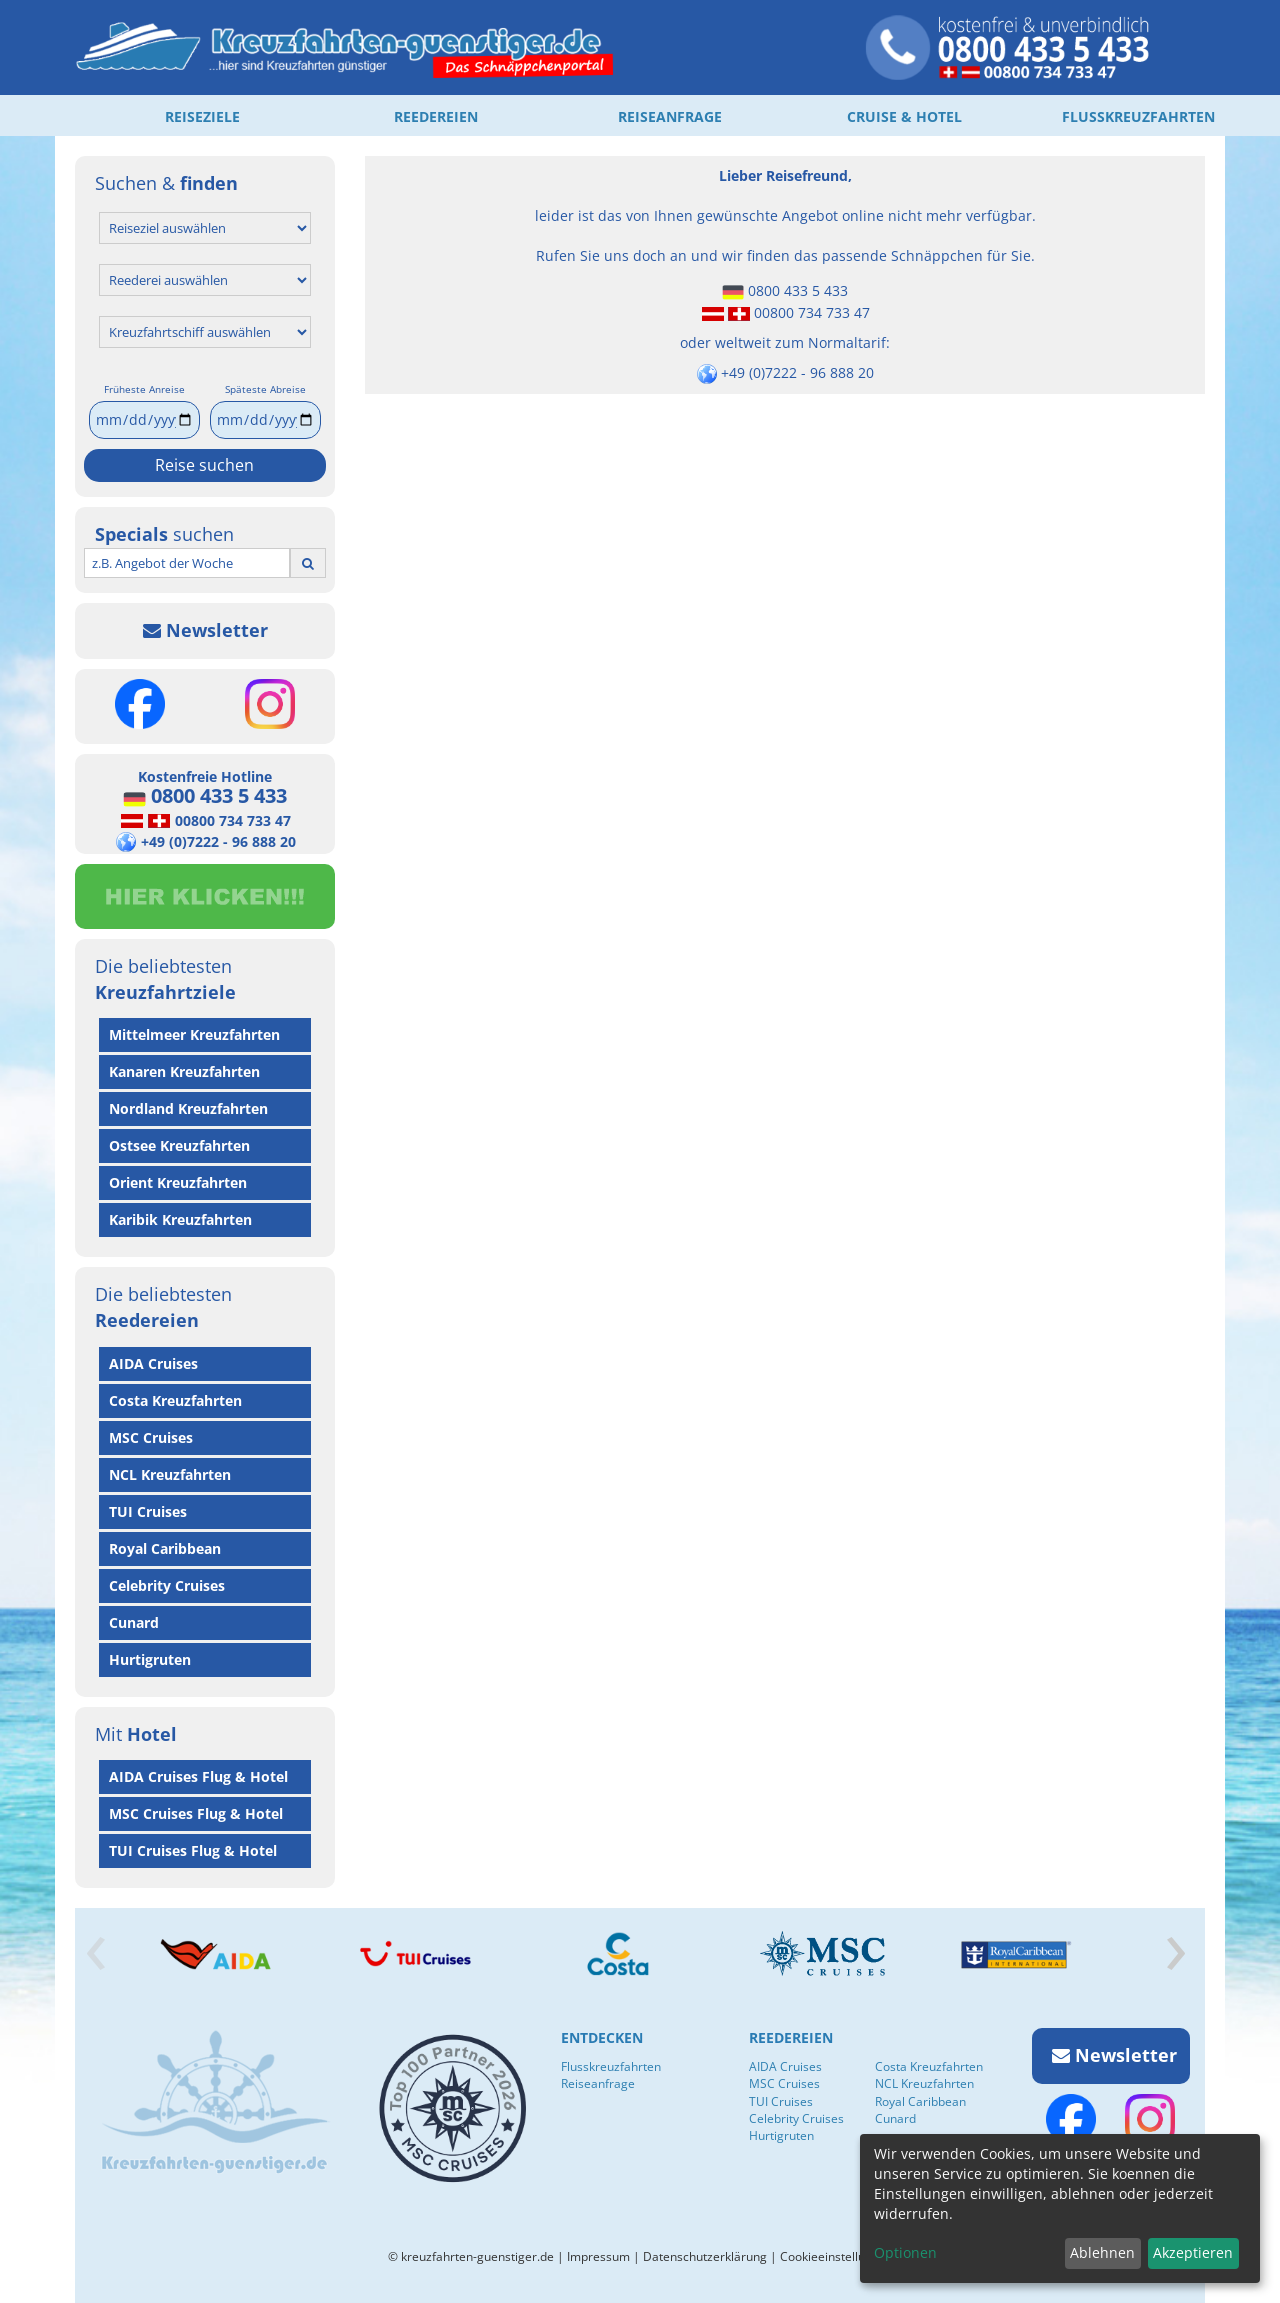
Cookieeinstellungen (836, 2256)
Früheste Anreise (144, 389)
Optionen (905, 2252)
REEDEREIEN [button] (436, 116)
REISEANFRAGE (670, 116)
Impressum (598, 2256)
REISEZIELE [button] (202, 116)
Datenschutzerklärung (705, 2256)
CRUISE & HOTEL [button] (904, 116)
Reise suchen (204, 465)
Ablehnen (1102, 2252)
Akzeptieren (1193, 2252)
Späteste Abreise (265, 389)
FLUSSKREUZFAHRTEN (1138, 116)
